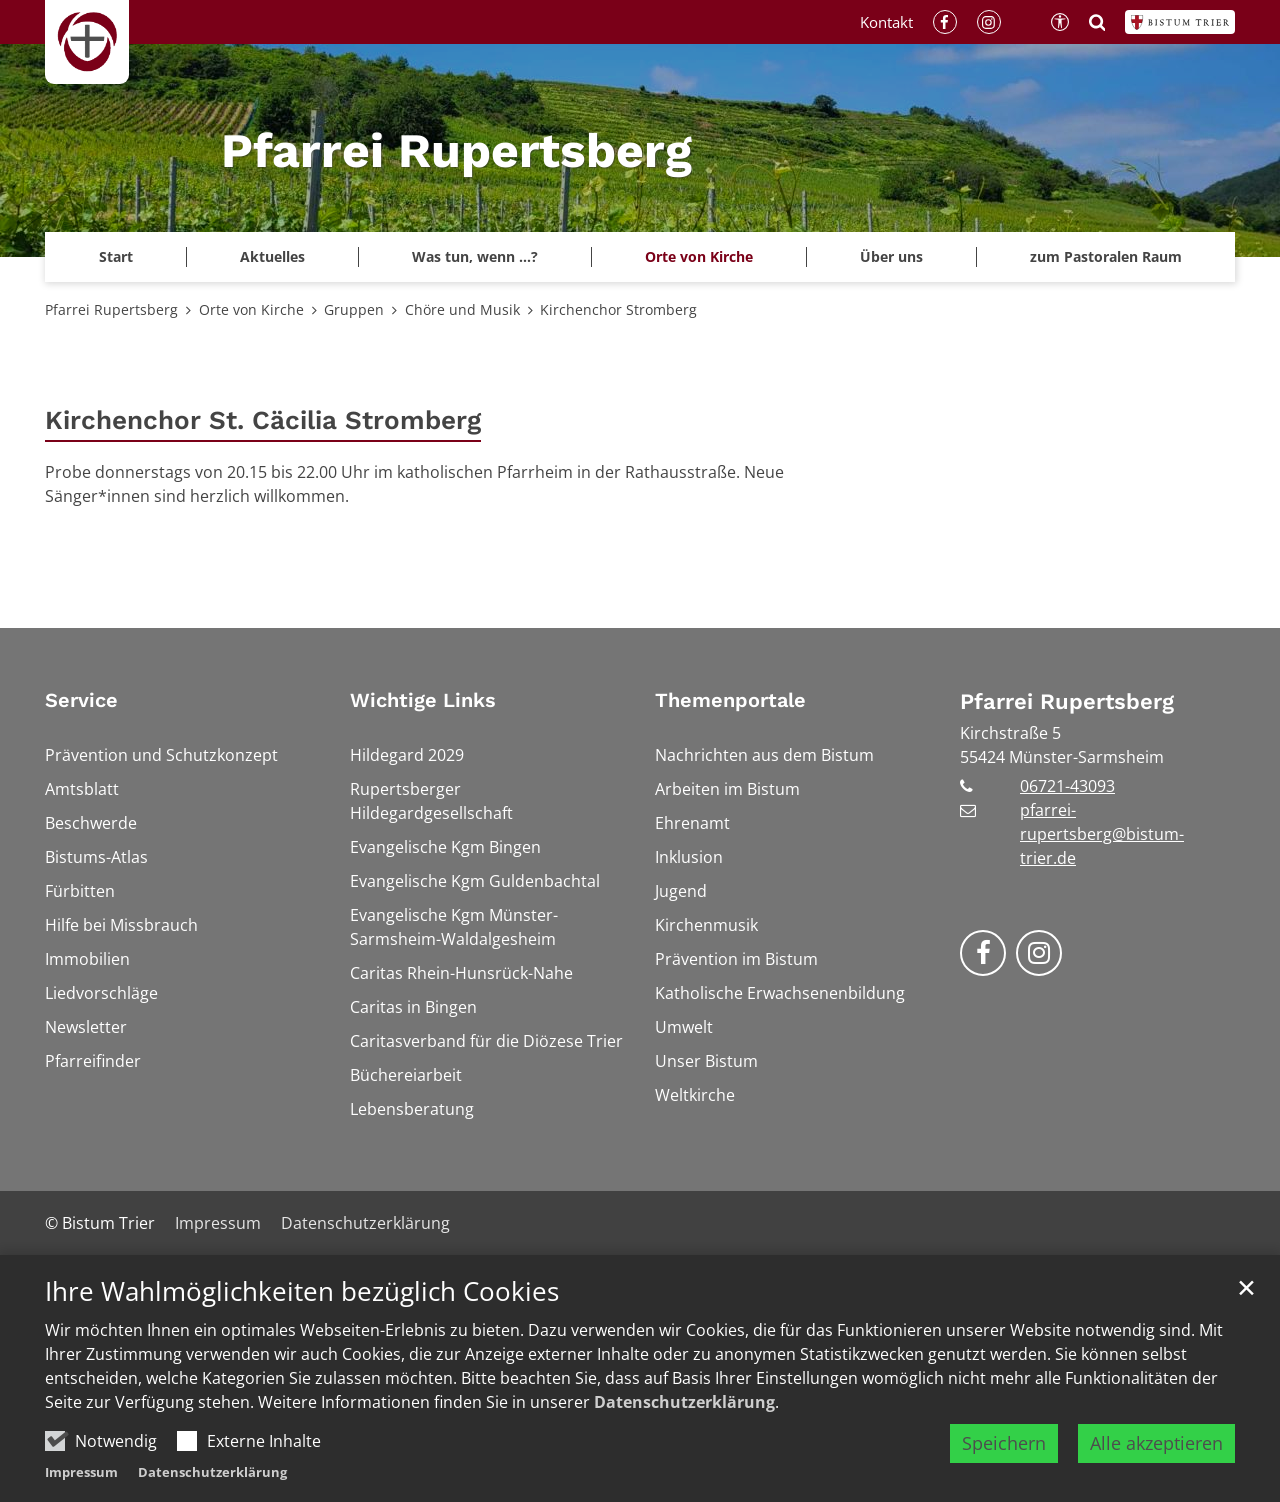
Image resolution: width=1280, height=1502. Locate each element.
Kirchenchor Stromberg (618, 309)
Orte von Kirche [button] (699, 256)
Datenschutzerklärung (684, 1402)
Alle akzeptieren (1156, 1443)
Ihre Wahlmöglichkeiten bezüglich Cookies (302, 1291)
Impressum (81, 1472)
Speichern (1004, 1443)
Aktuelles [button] (272, 256)
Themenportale (730, 700)
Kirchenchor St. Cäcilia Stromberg (263, 420)
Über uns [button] (891, 256)
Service (81, 700)
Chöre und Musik (462, 309)
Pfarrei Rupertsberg (111, 309)
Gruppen (354, 309)
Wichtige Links (423, 700)
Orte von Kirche (251, 309)
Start (116, 256)
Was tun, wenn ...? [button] (475, 256)
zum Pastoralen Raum (1106, 256)
